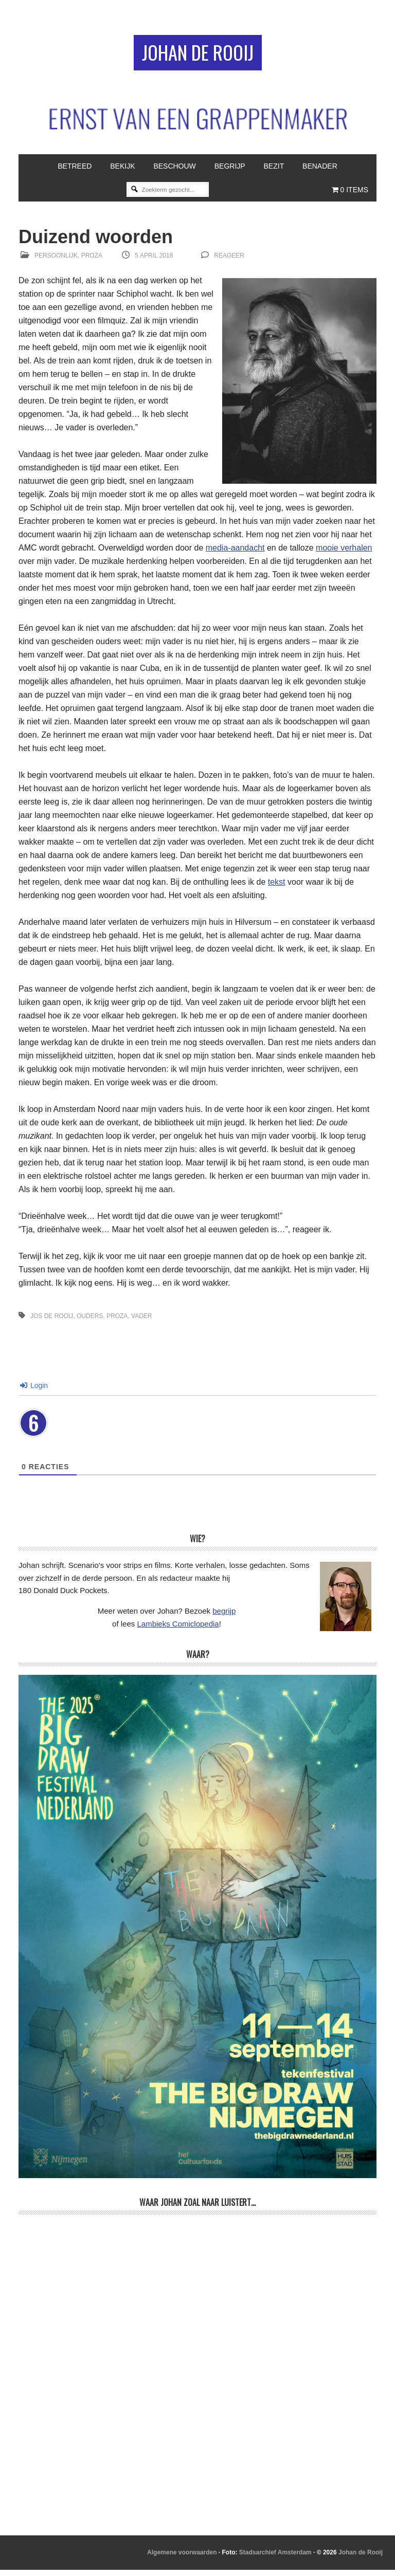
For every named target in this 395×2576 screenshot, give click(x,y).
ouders (90, 1321)
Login (34, 1391)
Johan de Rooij (197, 55)
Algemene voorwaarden (182, 2558)
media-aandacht (235, 553)
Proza (91, 261)
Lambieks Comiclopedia (178, 1629)
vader (141, 1321)
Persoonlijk (56, 261)
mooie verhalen (344, 553)
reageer (229, 261)
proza (117, 1321)
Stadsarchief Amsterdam (275, 2558)
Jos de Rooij (51, 1321)
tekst (276, 887)
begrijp (224, 1617)
